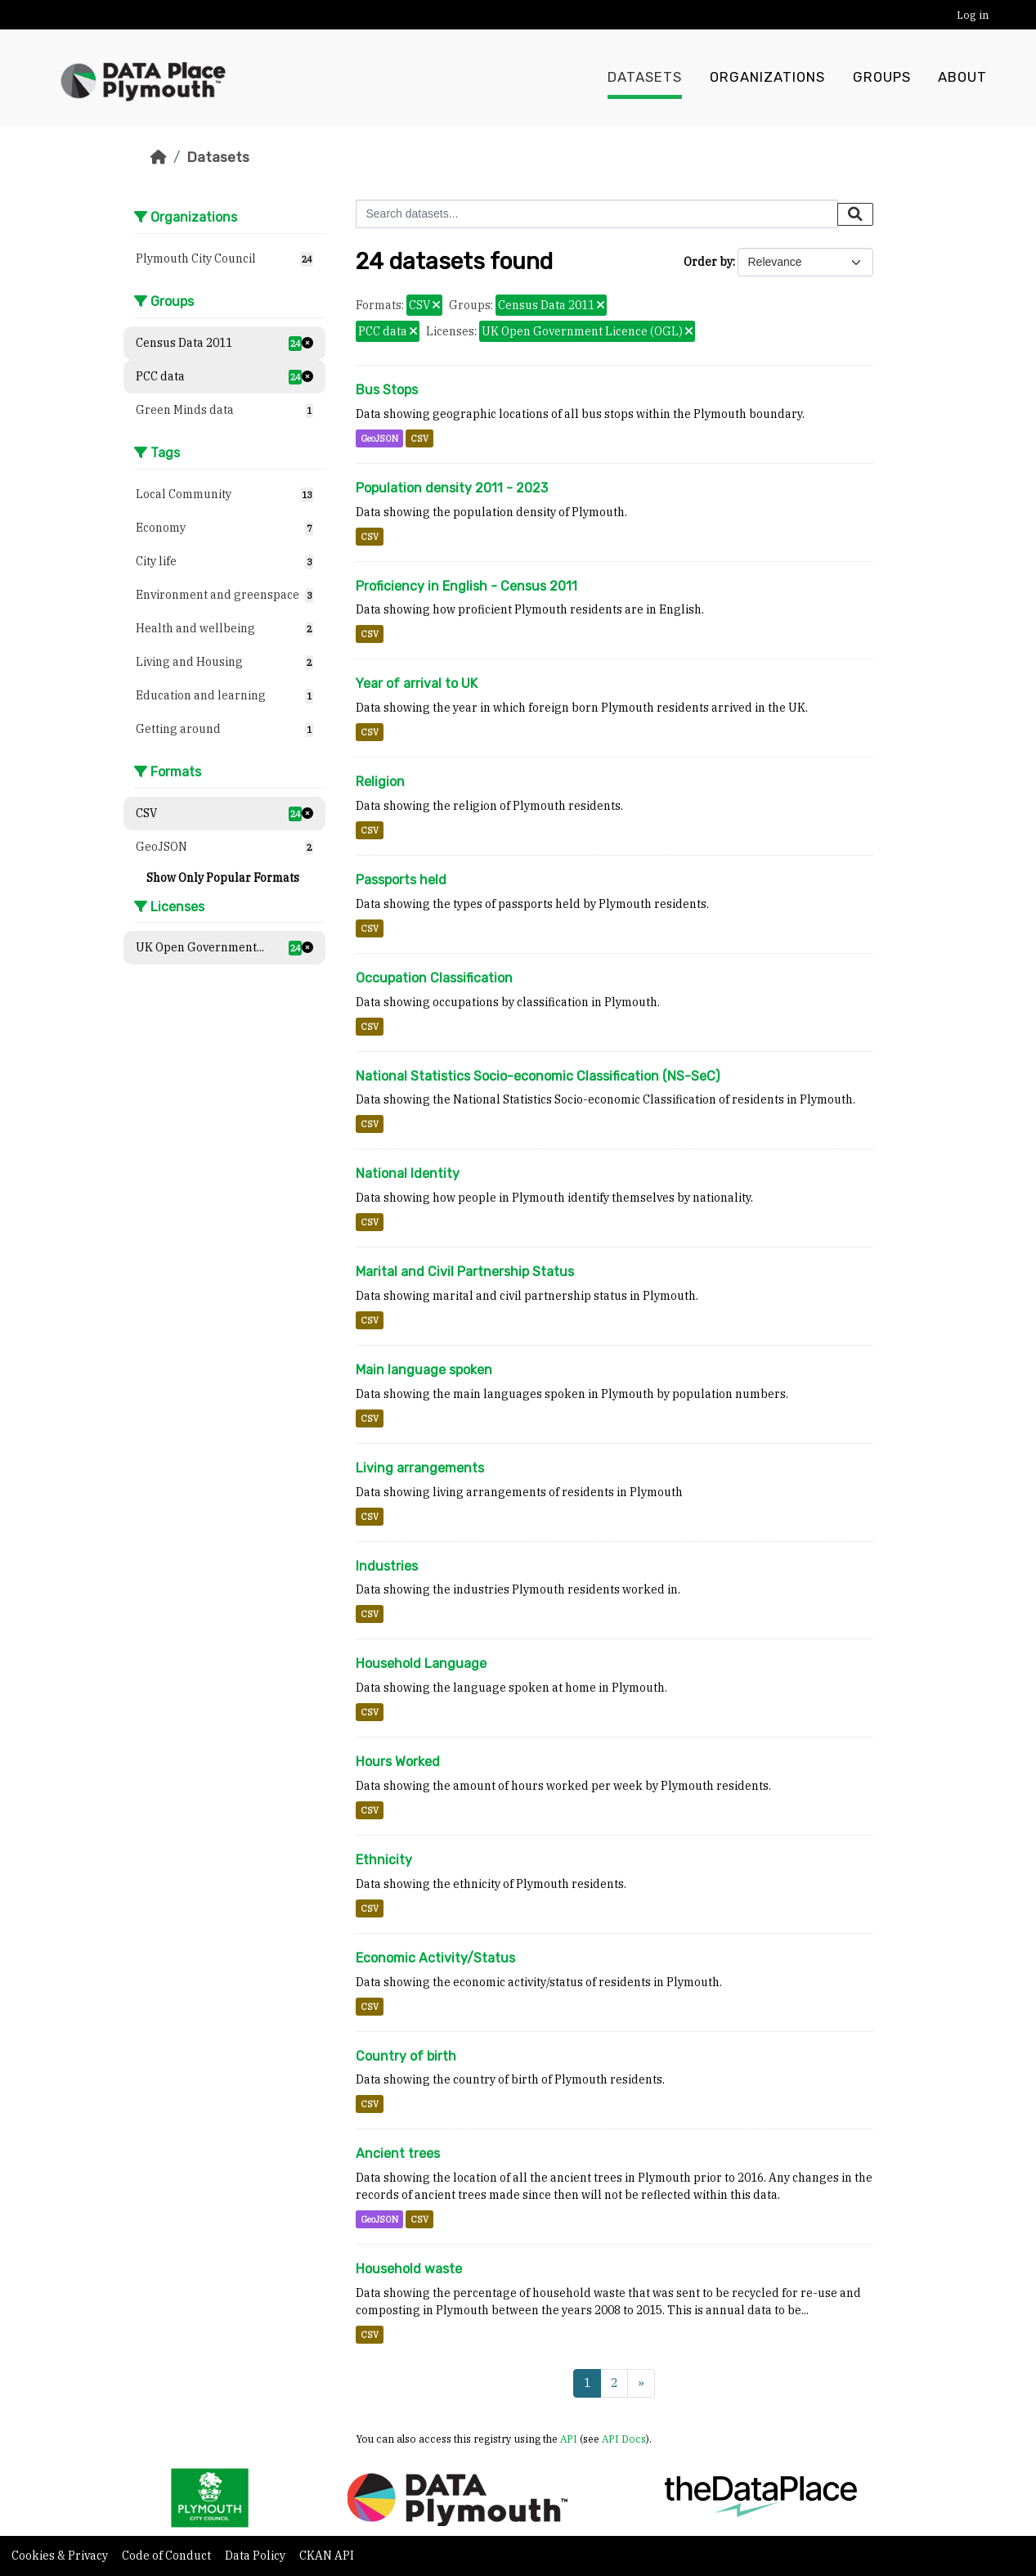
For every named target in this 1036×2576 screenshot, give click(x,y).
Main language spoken (424, 1370)
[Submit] (855, 214)
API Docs (624, 2438)
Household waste (409, 2269)
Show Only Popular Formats (222, 877)
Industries (387, 1566)
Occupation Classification (434, 978)
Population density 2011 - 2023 (452, 488)
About (962, 78)
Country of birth (406, 2056)
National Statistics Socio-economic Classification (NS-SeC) (538, 1076)
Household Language (421, 1663)
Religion (380, 781)
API (568, 2438)
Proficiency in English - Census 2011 (466, 586)
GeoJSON (379, 438)
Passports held (401, 880)
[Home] (158, 157)
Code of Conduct (167, 2555)
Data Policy (256, 2555)
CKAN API (326, 2555)
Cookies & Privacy (60, 2555)
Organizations (767, 78)
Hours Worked (398, 1761)
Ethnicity (384, 1860)
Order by (708, 261)
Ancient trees (398, 2153)
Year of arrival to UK (417, 683)
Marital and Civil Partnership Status (465, 1271)
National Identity (408, 1173)
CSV (419, 438)
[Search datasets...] (597, 214)
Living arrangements (420, 1468)
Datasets (645, 78)
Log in (973, 15)
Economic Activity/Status (435, 1958)
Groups (882, 78)
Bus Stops (387, 390)
